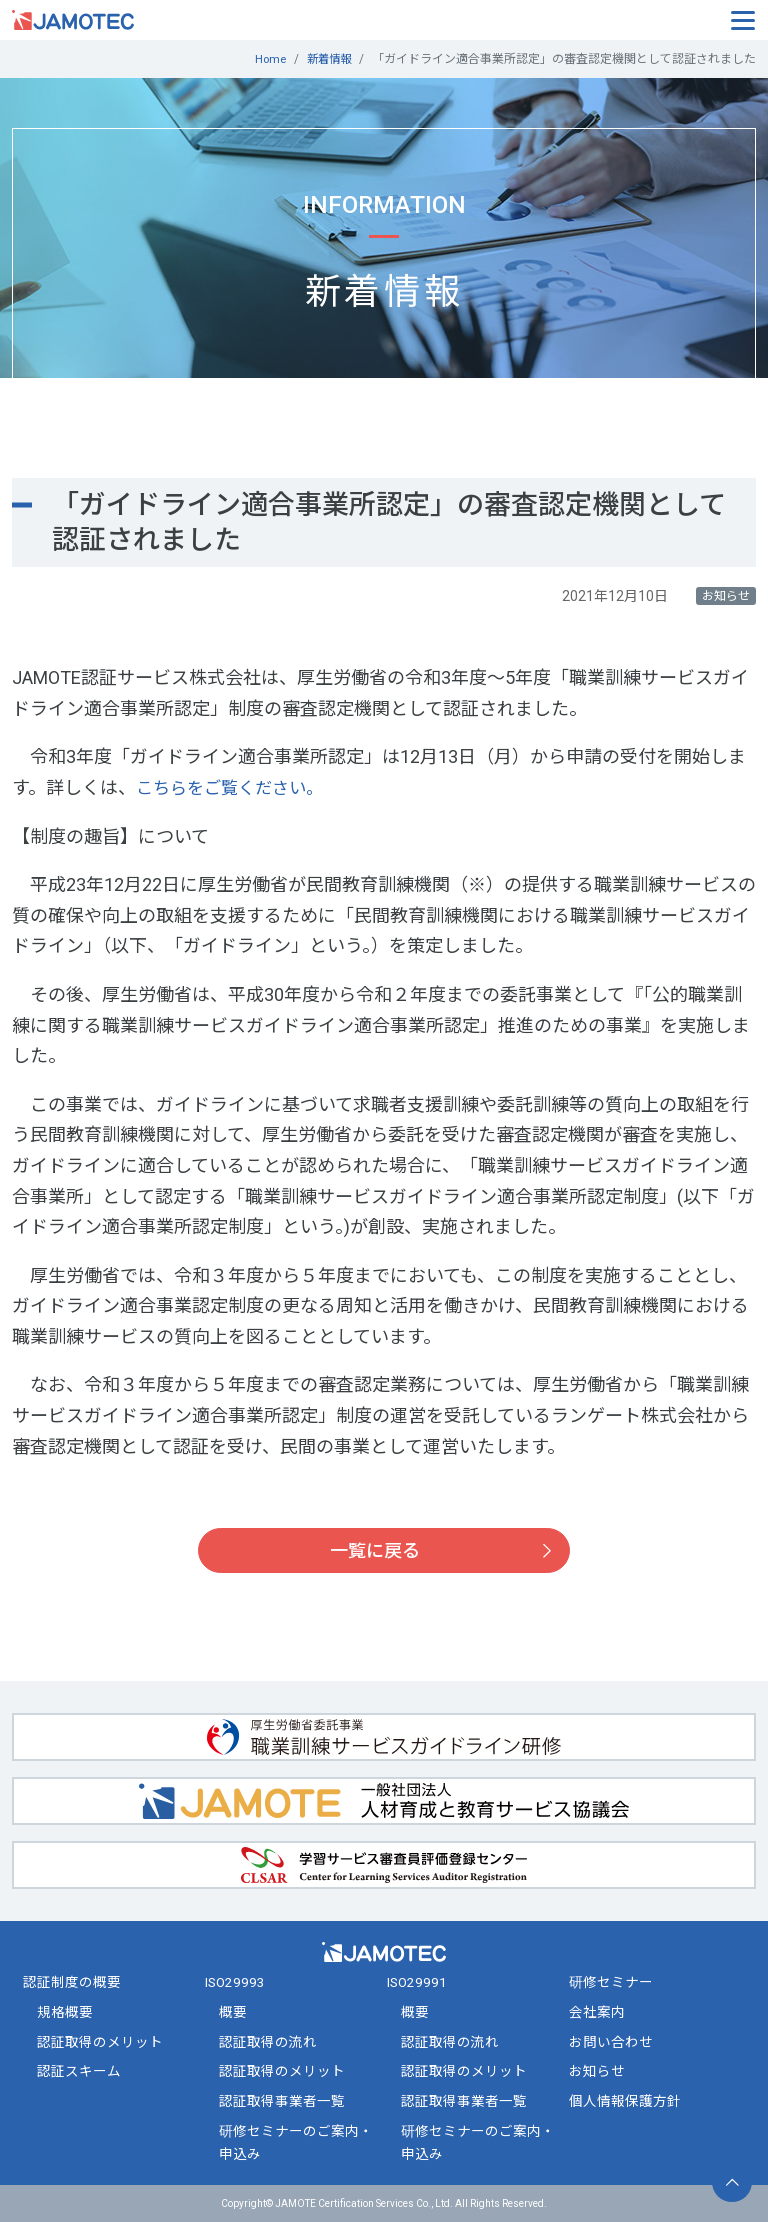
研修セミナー (611, 1982)
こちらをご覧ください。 (235, 787)
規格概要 (65, 2012)
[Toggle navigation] (743, 19)
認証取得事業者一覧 (282, 2101)
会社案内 (597, 2012)
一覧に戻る (375, 1550)
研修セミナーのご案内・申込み (296, 2142)
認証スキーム (79, 2071)
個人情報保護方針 (625, 2101)
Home (265, 59)
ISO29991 (417, 1982)
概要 (233, 2012)
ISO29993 (235, 1982)
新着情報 (327, 59)
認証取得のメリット (100, 2042)
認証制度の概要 (72, 1982)
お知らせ (597, 2071)
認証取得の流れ (268, 2042)
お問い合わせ (611, 2042)
